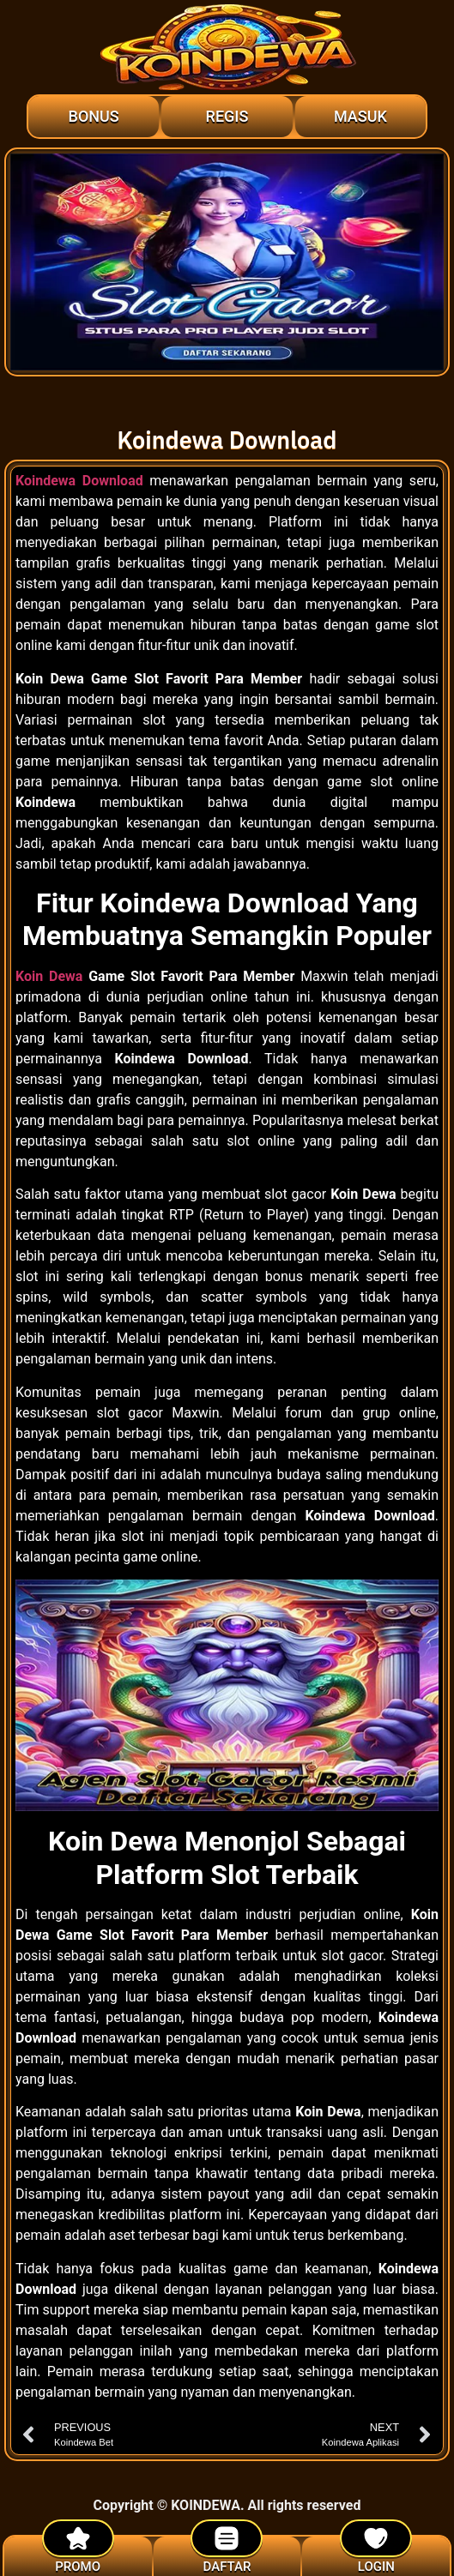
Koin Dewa (48, 976)
